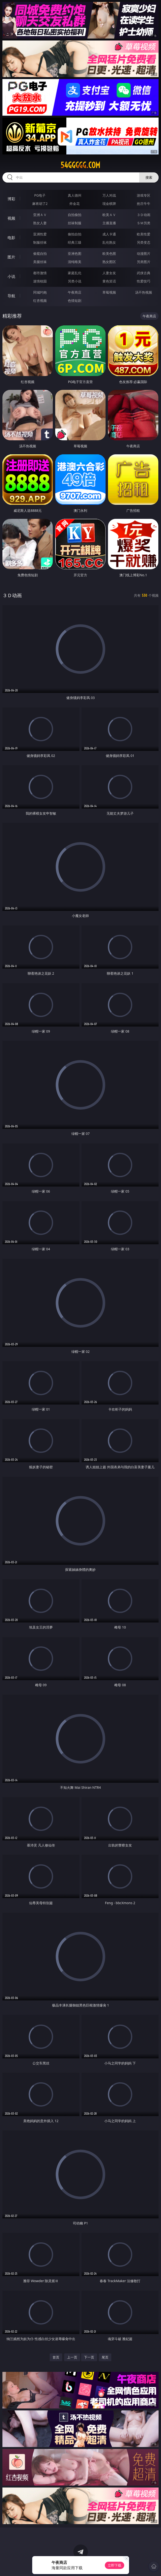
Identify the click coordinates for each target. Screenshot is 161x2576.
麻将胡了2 (40, 203)
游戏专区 (143, 195)
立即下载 (114, 2565)
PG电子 (40, 195)
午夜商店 (74, 292)
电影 (11, 237)
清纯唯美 (74, 261)
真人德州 (74, 195)
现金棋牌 (109, 203)
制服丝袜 (40, 242)
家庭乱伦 (74, 273)
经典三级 (74, 242)
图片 (11, 257)
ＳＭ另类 (143, 223)
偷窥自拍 (40, 253)
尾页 (105, 2357)
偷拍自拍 (74, 234)
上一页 (72, 2357)
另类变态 (143, 242)
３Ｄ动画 (143, 214)
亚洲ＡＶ (40, 214)
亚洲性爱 (40, 234)
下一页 (89, 2357)
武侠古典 (143, 273)
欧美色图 (109, 253)
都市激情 (40, 273)
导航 (11, 295)
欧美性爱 (143, 234)
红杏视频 (40, 300)
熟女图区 (109, 261)
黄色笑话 (109, 281)
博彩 (11, 198)
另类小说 (74, 281)
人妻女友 (109, 273)
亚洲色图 (74, 253)
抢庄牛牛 (143, 203)
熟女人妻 (40, 223)
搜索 (149, 177)
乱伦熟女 (109, 242)
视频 (11, 218)
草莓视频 (109, 292)
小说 (11, 276)
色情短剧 (74, 300)
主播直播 (109, 223)
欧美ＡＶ (109, 214)
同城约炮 (40, 292)
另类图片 (143, 261)
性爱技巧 (143, 281)
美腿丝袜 (40, 261)
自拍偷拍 (74, 214)
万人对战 (109, 195)
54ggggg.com (80, 165)
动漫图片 (143, 253)
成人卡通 (109, 234)
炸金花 (74, 203)
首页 (56, 2357)
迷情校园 (40, 281)
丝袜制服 (74, 223)
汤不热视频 (143, 292)
